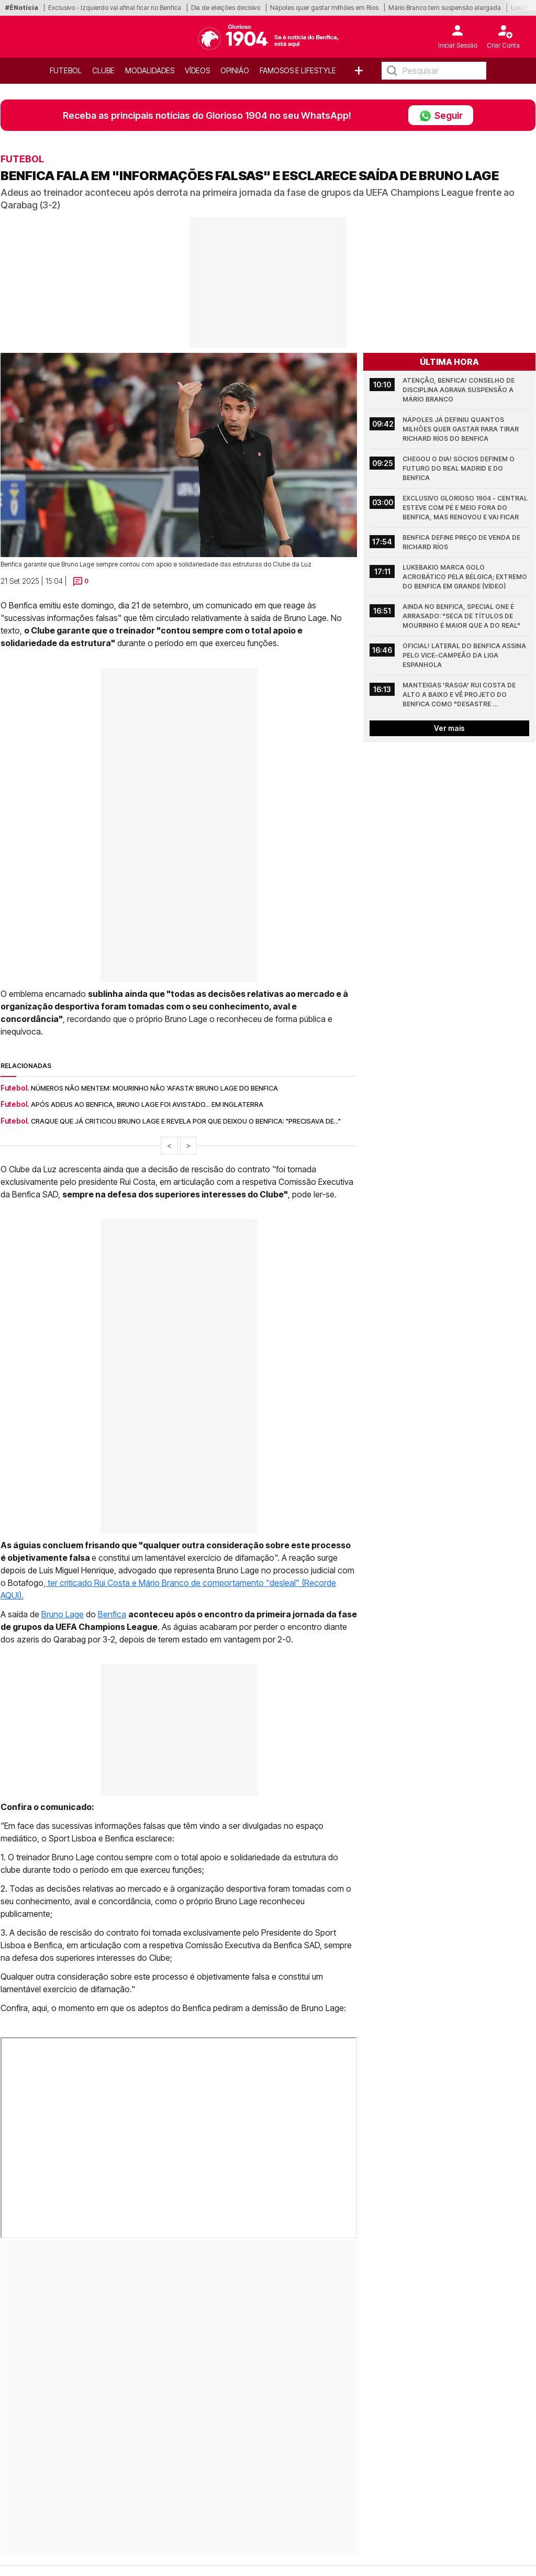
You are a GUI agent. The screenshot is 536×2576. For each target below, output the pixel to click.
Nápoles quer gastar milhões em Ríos (324, 8)
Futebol (66, 70)
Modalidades (149, 70)
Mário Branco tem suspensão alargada (444, 8)
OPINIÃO (234, 70)
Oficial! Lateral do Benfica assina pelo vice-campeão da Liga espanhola (465, 655)
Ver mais (449, 728)
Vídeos (197, 70)
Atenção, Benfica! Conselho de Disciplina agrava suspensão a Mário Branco (459, 389)
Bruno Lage (62, 1614)
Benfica (112, 1614)
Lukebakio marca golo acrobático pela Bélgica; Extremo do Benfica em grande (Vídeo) (466, 576)
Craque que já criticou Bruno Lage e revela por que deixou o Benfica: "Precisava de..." (186, 1121)
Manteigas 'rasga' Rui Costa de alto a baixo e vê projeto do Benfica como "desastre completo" (460, 695)
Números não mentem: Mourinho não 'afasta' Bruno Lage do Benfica (154, 1088)
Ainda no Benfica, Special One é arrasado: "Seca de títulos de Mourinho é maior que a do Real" (461, 616)
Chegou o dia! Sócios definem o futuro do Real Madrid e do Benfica (459, 468)
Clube (103, 70)
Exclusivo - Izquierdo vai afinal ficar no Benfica (114, 8)
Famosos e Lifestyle (298, 70)
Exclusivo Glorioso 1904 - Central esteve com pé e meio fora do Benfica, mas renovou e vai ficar (466, 507)
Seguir (441, 115)
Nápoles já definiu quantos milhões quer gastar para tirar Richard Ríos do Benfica (461, 429)
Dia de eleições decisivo (225, 8)
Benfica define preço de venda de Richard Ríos (462, 542)
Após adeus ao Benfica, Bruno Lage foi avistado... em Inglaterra (147, 1104)
